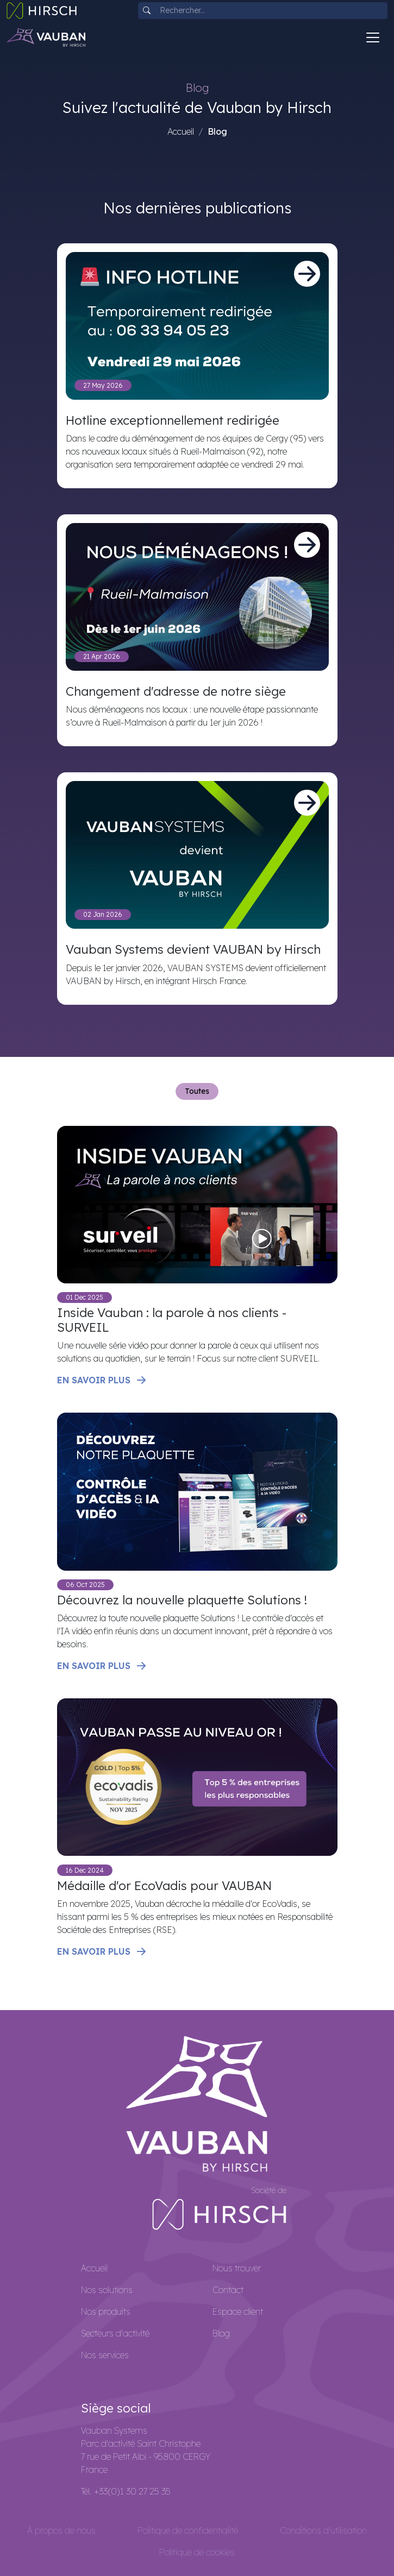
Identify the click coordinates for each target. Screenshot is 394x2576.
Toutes (197, 1091)
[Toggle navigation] (372, 37)
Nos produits (105, 2311)
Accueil (180, 131)
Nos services (105, 2355)
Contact (227, 2289)
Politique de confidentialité (187, 2530)
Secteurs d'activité (115, 2333)
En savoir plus (101, 1380)
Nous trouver (236, 2268)
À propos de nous (61, 2530)
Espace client (237, 2311)
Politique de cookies (197, 2552)
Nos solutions (107, 2289)
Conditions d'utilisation (323, 2530)
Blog (221, 2333)
